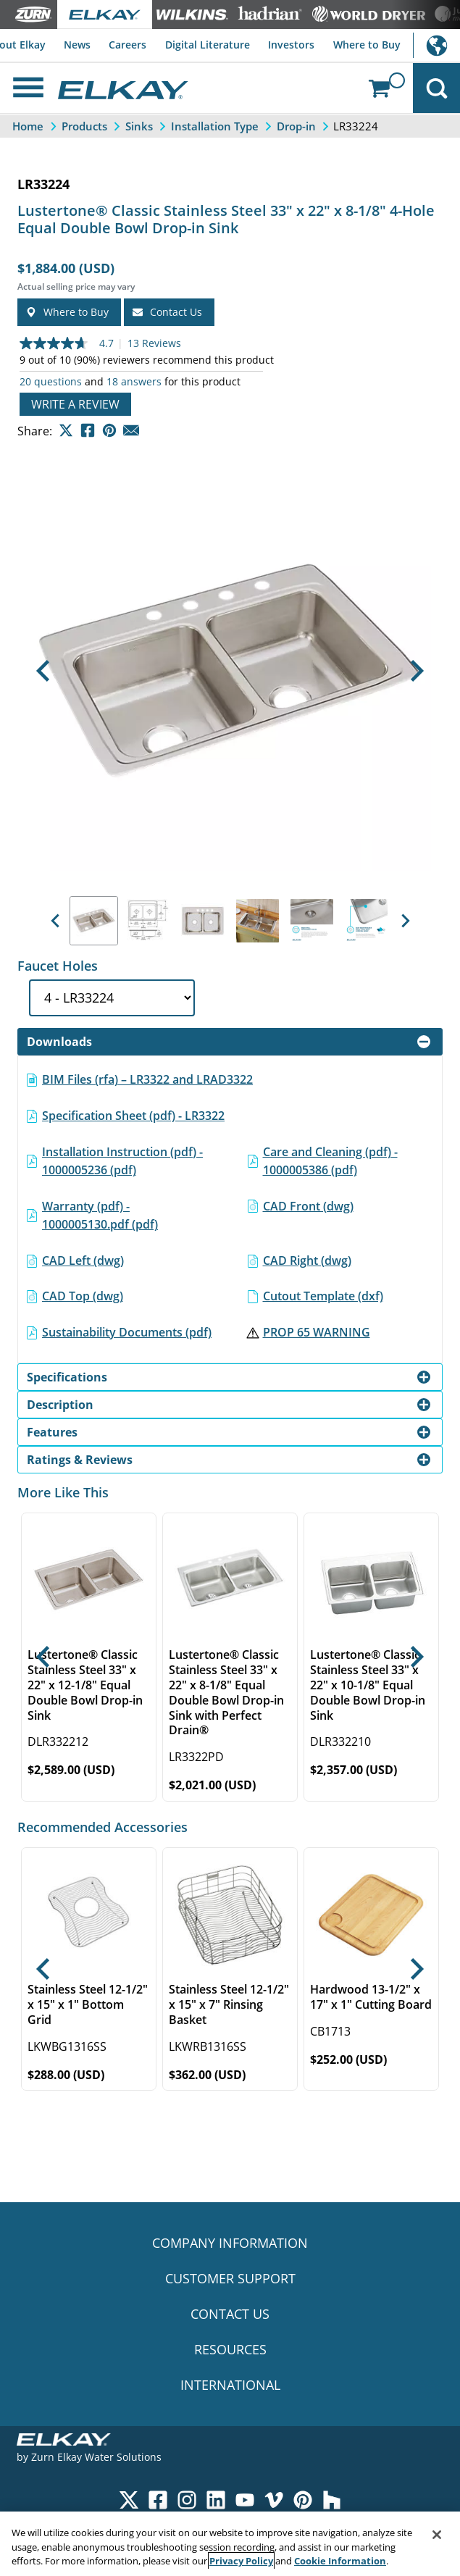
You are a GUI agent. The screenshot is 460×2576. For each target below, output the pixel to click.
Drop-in (296, 126)
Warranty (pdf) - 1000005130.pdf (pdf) (100, 1215)
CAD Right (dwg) (307, 1260)
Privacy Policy (241, 2561)
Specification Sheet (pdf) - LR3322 (133, 1116)
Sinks (139, 126)
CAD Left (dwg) (83, 1260)
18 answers (134, 382)
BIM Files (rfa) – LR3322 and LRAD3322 (147, 1079)
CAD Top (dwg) (82, 1296)
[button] (42, 670)
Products (84, 126)
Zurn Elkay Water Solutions (96, 2457)
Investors (291, 44)
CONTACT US (230, 2313)
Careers (127, 44)
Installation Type (215, 126)
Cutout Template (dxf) (323, 1296)
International (436, 45)
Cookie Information (340, 2561)
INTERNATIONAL (230, 2384)
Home (27, 126)
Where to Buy (367, 44)
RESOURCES (230, 2349)
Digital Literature (207, 44)
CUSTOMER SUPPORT (230, 2278)
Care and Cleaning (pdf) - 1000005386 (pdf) (330, 1161)
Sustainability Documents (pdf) (127, 1332)
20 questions (51, 382)
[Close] (437, 2535)
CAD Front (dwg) (308, 1206)
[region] (230, 2544)
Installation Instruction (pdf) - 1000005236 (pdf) (122, 1161)
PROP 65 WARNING (316, 1332)
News (77, 44)
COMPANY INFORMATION (230, 2242)
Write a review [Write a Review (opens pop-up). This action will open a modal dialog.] (75, 404)
